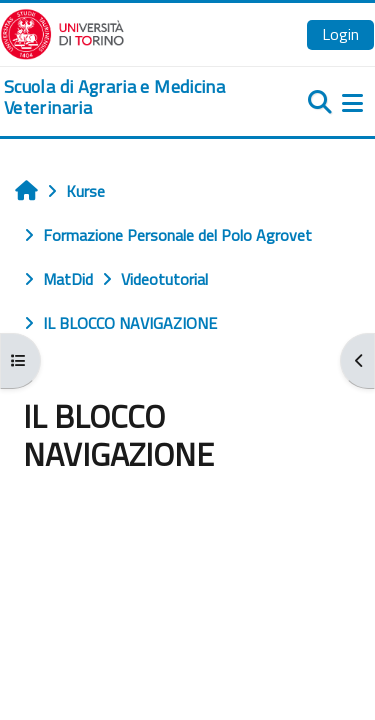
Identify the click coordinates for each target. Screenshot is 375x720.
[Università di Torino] (62, 32)
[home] (125, 97)
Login (340, 34)
